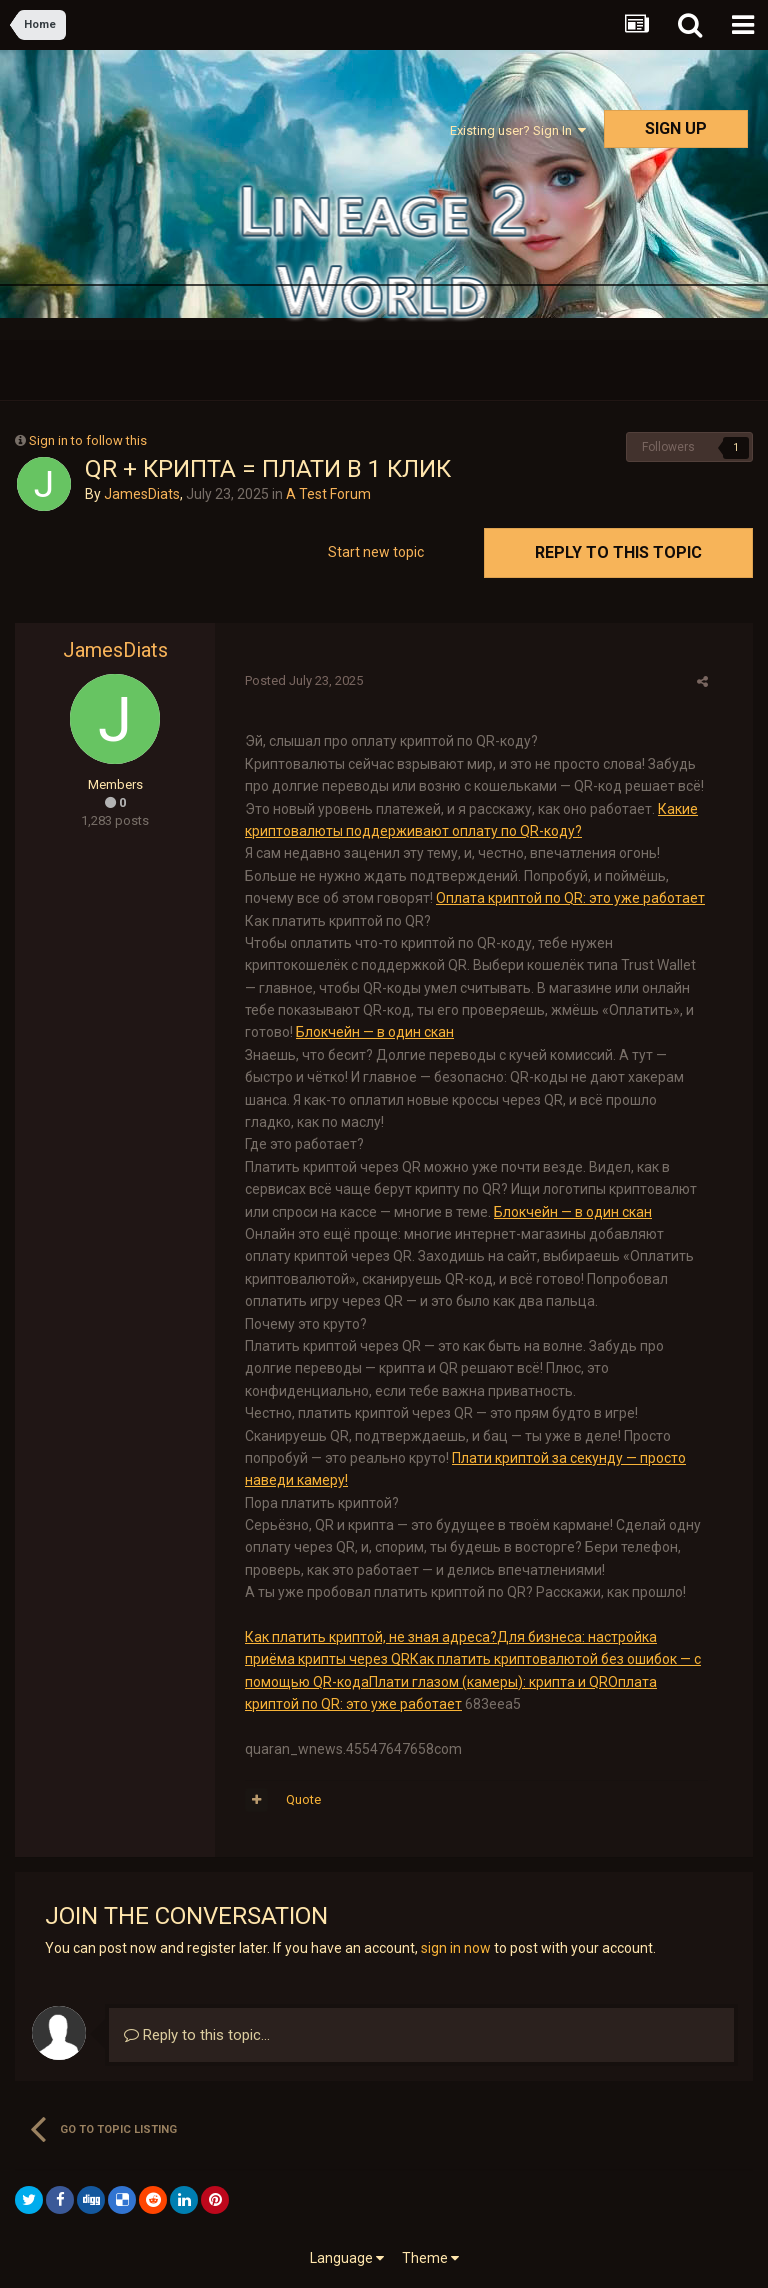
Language (347, 2258)
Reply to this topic (618, 552)
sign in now (456, 1948)
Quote (303, 1799)
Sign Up (676, 128)
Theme (430, 2258)
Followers (668, 447)
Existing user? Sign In (518, 130)
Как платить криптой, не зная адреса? (371, 1637)
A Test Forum (328, 494)
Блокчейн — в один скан (375, 1032)
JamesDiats (142, 494)
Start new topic (376, 552)
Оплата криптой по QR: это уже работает (570, 898)
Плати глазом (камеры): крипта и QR (488, 1682)
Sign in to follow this (88, 440)
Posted (304, 680)
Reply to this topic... (197, 2035)
